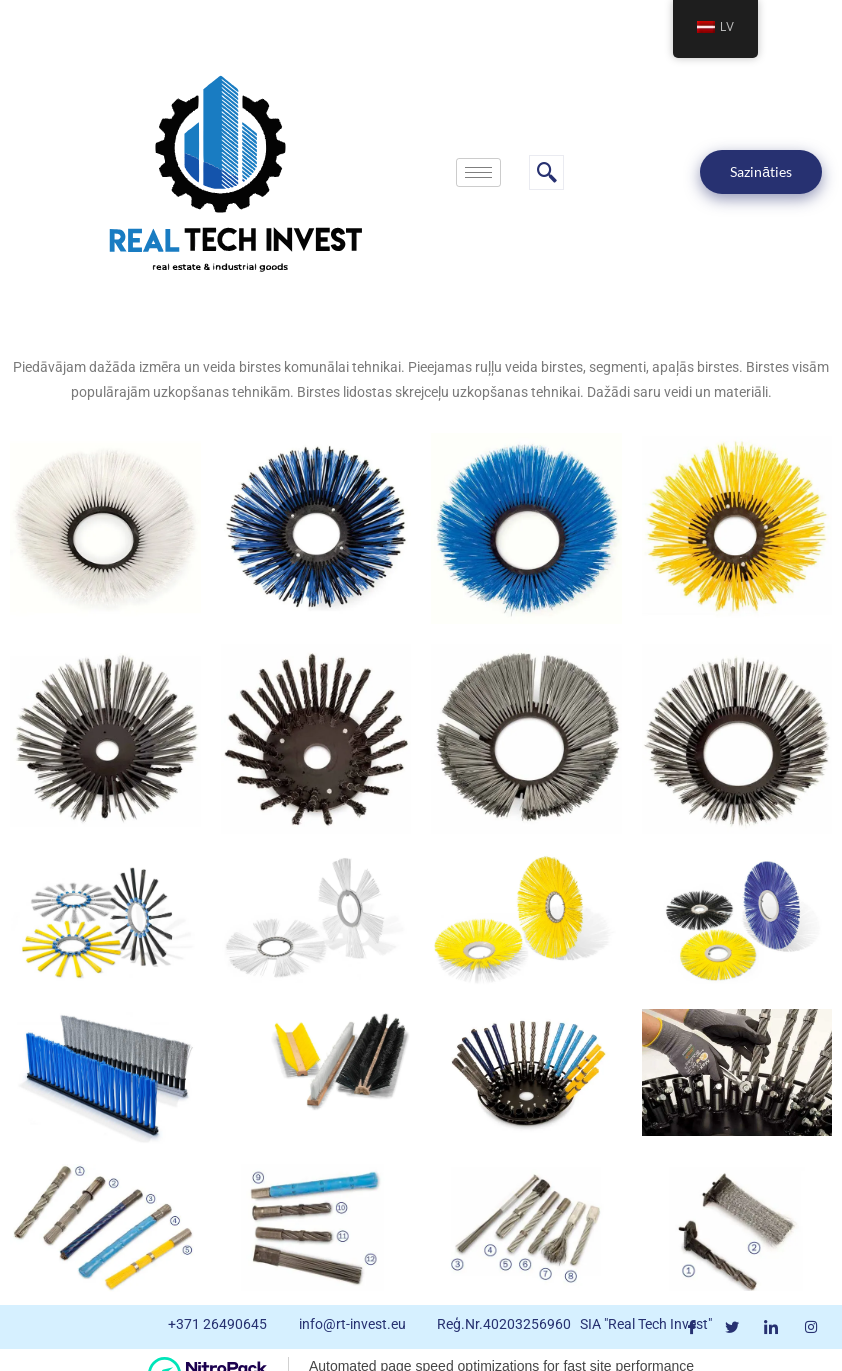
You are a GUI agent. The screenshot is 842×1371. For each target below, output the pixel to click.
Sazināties (761, 171)
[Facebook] (692, 1327)
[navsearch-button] (546, 172)
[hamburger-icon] (478, 172)
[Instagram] (811, 1327)
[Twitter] (732, 1327)
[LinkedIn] (771, 1327)
